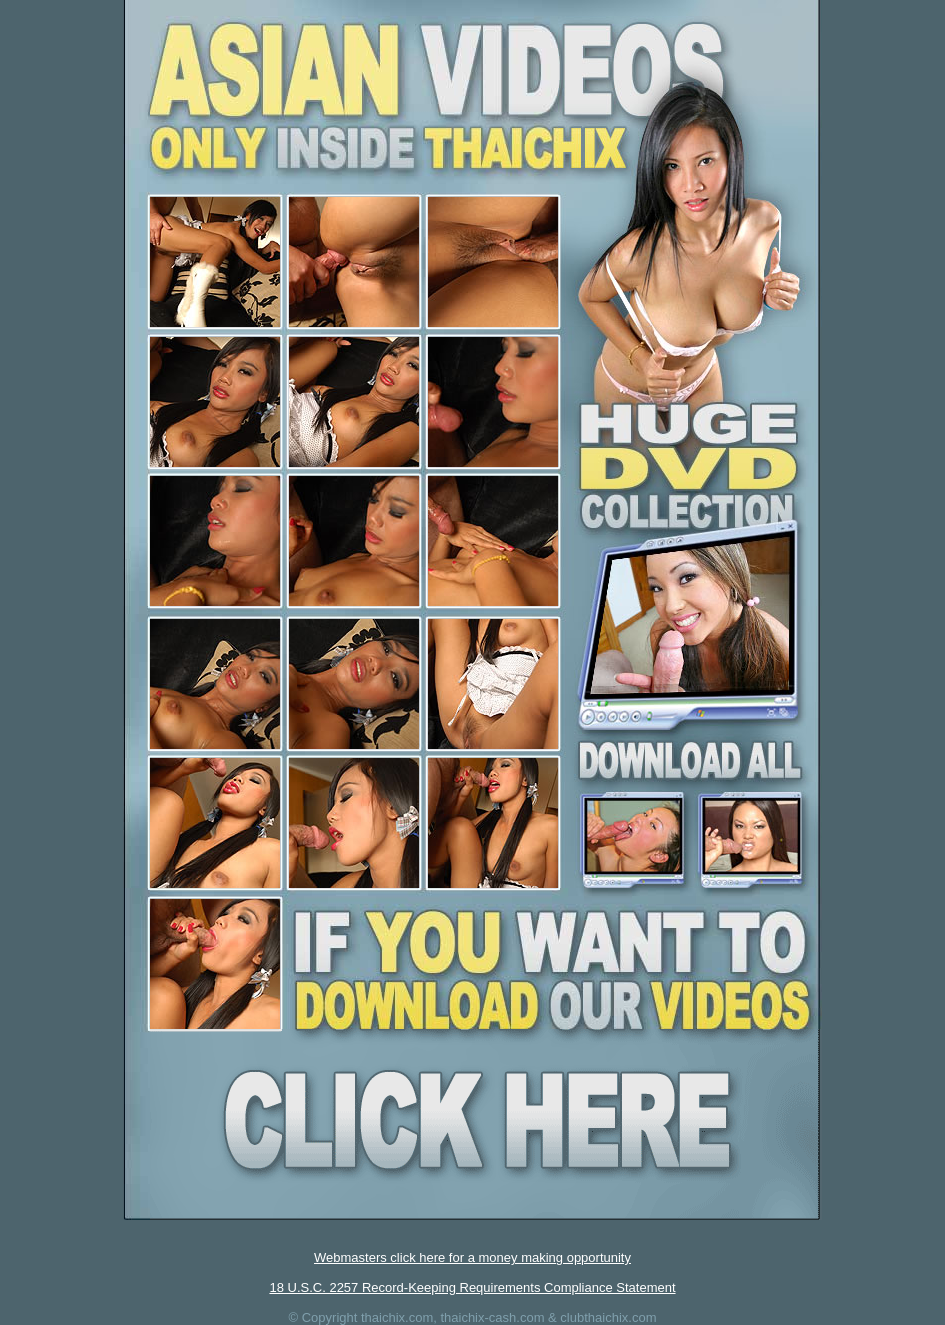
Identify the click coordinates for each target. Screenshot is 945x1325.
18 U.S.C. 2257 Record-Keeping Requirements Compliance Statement (472, 1287)
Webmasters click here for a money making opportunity (472, 1257)
